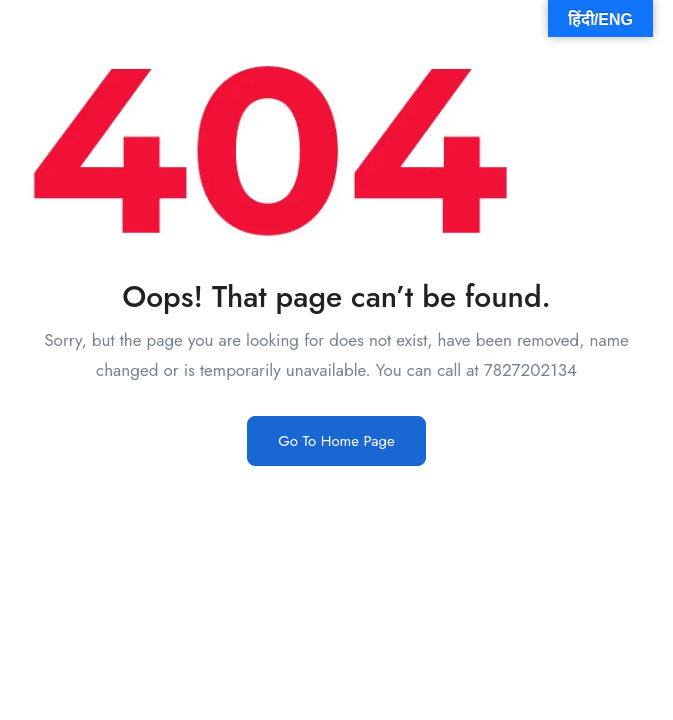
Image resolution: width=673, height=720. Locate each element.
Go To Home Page (336, 441)
